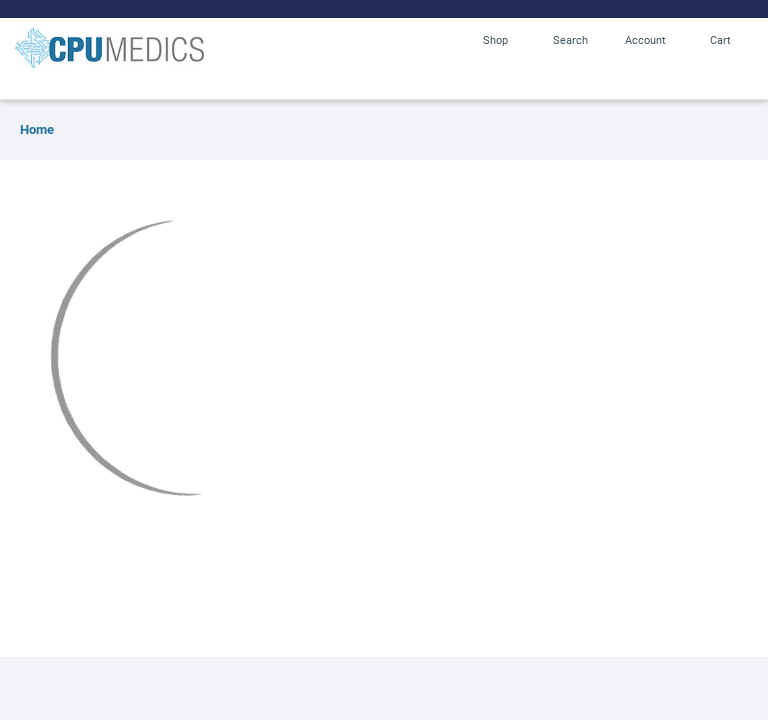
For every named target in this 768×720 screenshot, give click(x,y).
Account (645, 39)
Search (570, 39)
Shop (495, 39)
